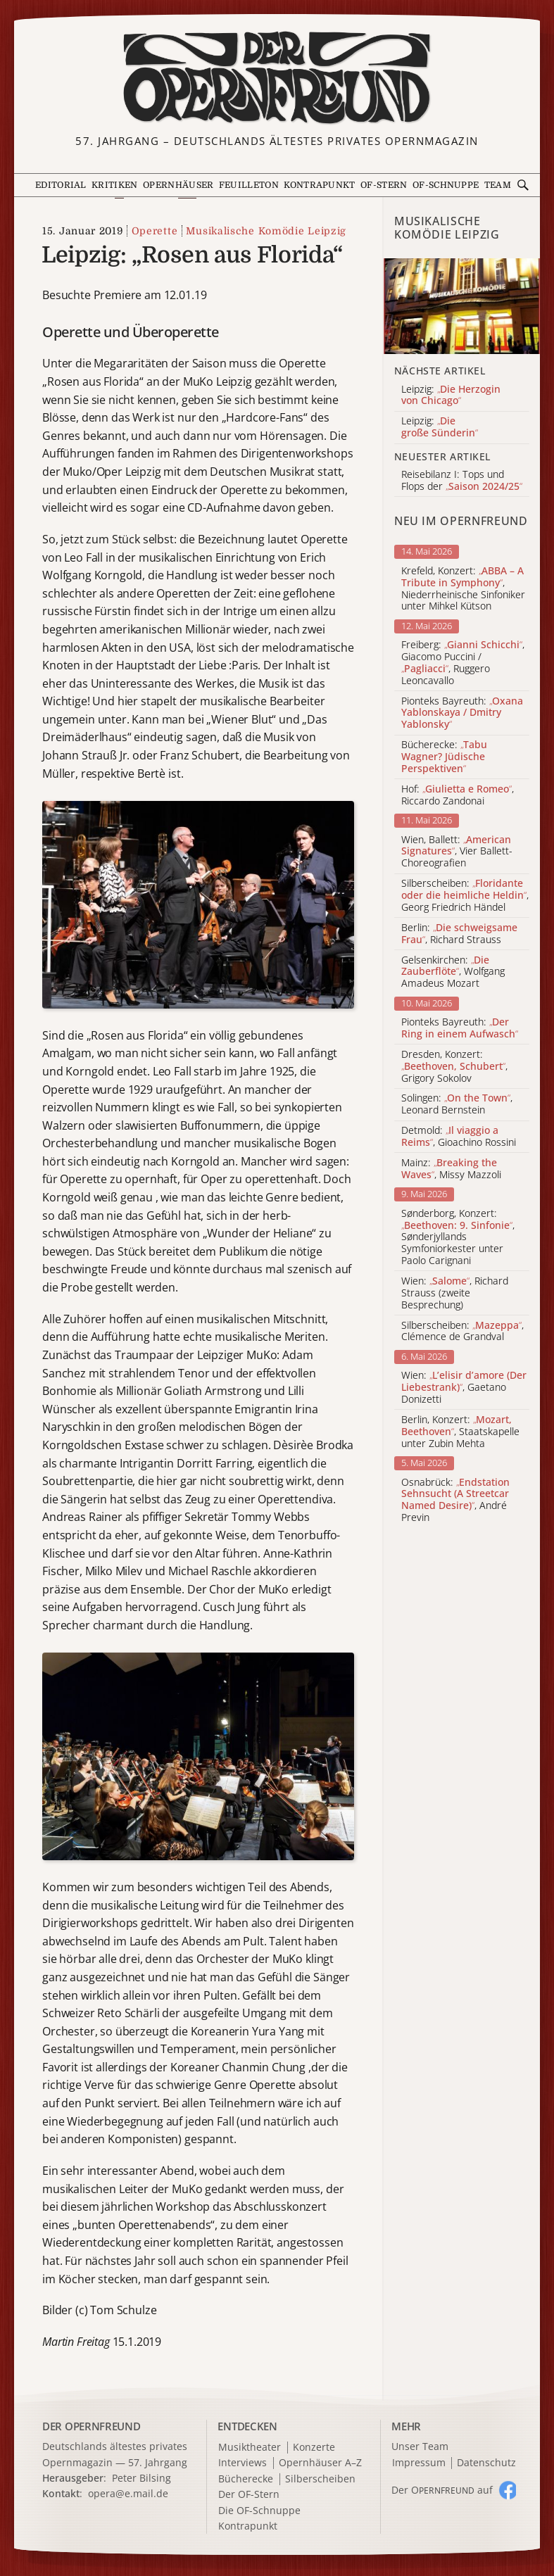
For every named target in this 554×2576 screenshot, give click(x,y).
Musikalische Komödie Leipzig (266, 230)
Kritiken (114, 185)
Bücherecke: (444, 756)
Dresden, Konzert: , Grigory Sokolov (454, 1066)
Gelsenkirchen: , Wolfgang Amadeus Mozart (453, 972)
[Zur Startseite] (277, 78)
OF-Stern (383, 185)
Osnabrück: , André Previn (455, 1500)
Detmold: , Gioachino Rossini (458, 1137)
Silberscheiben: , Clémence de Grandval (462, 1332)
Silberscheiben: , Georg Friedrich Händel (465, 895)
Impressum (419, 2463)
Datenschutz (486, 2463)
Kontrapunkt (319, 185)
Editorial (61, 185)
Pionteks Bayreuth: (462, 713)
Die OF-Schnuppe (259, 2511)
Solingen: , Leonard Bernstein (456, 1104)
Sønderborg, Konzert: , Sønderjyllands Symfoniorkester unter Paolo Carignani (458, 1237)
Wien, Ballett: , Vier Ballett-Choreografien (456, 851)
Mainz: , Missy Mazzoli (451, 1169)
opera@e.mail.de (128, 2493)
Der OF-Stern (248, 2495)
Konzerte (314, 2448)
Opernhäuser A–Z (320, 2463)
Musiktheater (249, 2448)
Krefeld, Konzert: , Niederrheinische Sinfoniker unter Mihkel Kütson (463, 588)
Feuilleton (249, 185)
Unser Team (419, 2446)
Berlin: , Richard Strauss (459, 934)
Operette (155, 230)
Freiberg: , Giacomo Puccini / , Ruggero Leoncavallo (462, 662)
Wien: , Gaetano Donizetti (464, 1387)
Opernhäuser (178, 185)
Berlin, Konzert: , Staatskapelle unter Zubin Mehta (460, 1431)
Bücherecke (245, 2479)
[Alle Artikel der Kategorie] (461, 306)
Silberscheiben (320, 2479)
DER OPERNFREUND (91, 2426)
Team (497, 185)
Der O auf (442, 2489)
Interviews (242, 2463)
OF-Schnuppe (446, 185)
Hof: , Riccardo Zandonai (457, 795)
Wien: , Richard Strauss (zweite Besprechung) (454, 1293)
